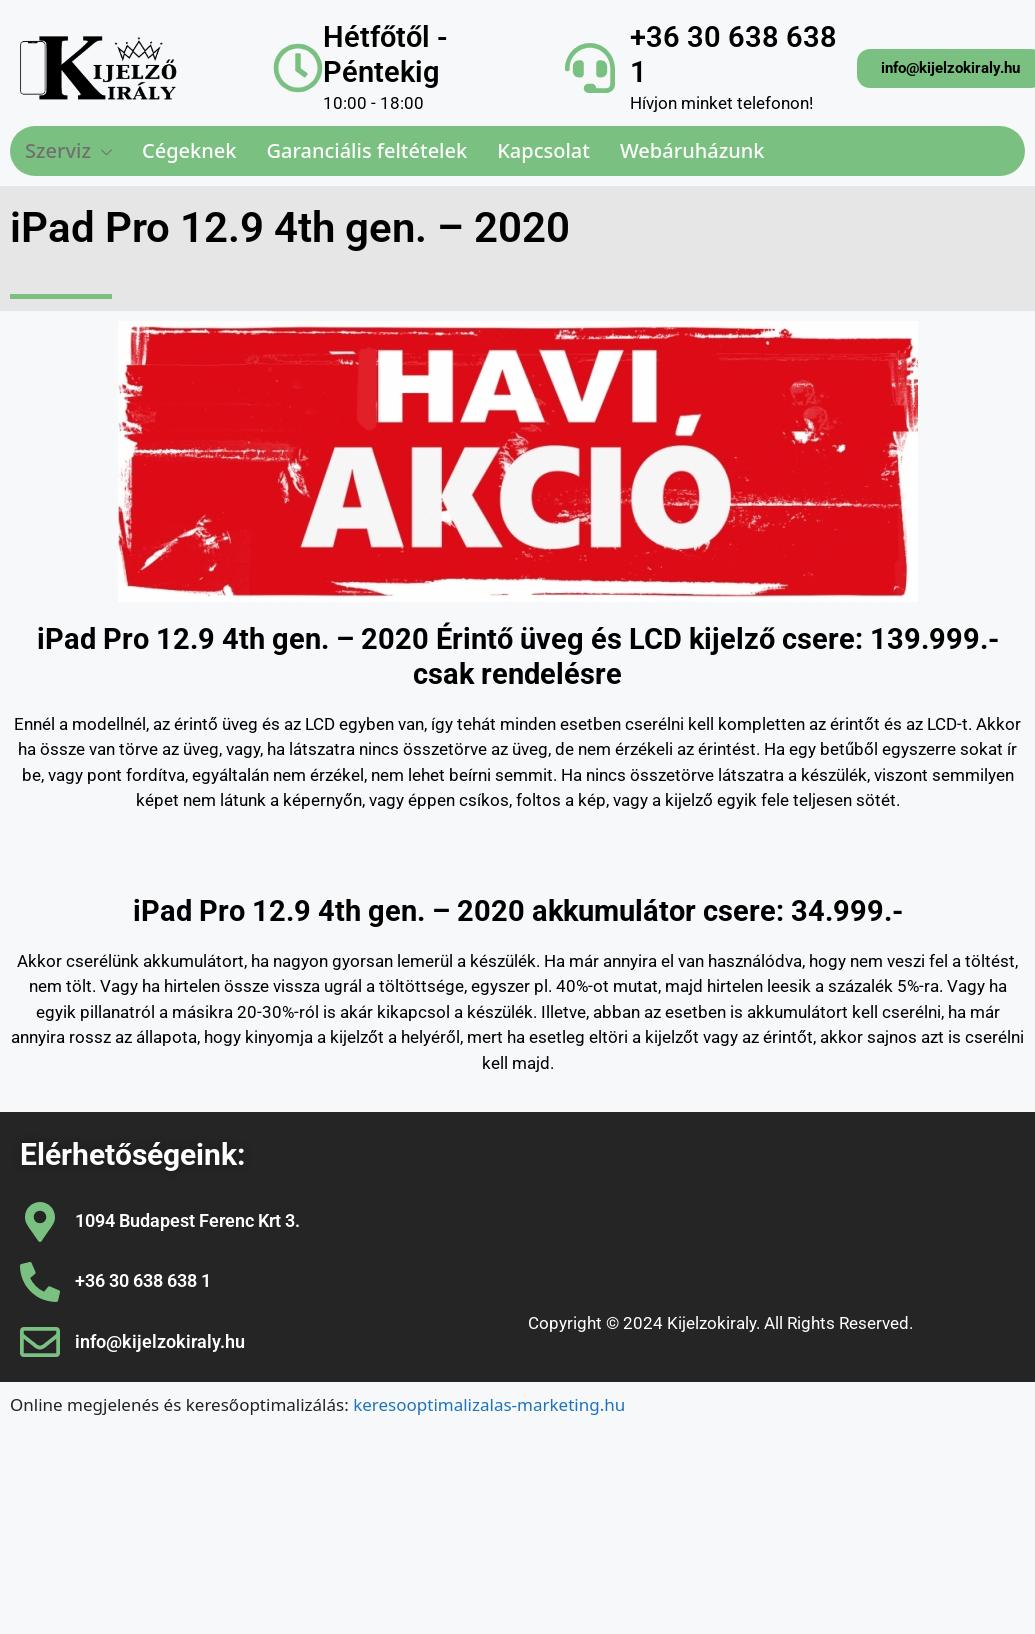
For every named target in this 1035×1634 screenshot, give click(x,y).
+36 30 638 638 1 (143, 1280)
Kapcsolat (543, 150)
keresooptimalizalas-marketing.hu (489, 1404)
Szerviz (68, 150)
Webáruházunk (692, 150)
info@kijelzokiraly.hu (160, 1341)
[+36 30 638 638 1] (590, 68)
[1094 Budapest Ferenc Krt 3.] (40, 1222)
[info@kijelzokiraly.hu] (40, 1342)
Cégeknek (189, 150)
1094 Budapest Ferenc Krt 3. (187, 1220)
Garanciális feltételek (366, 150)
